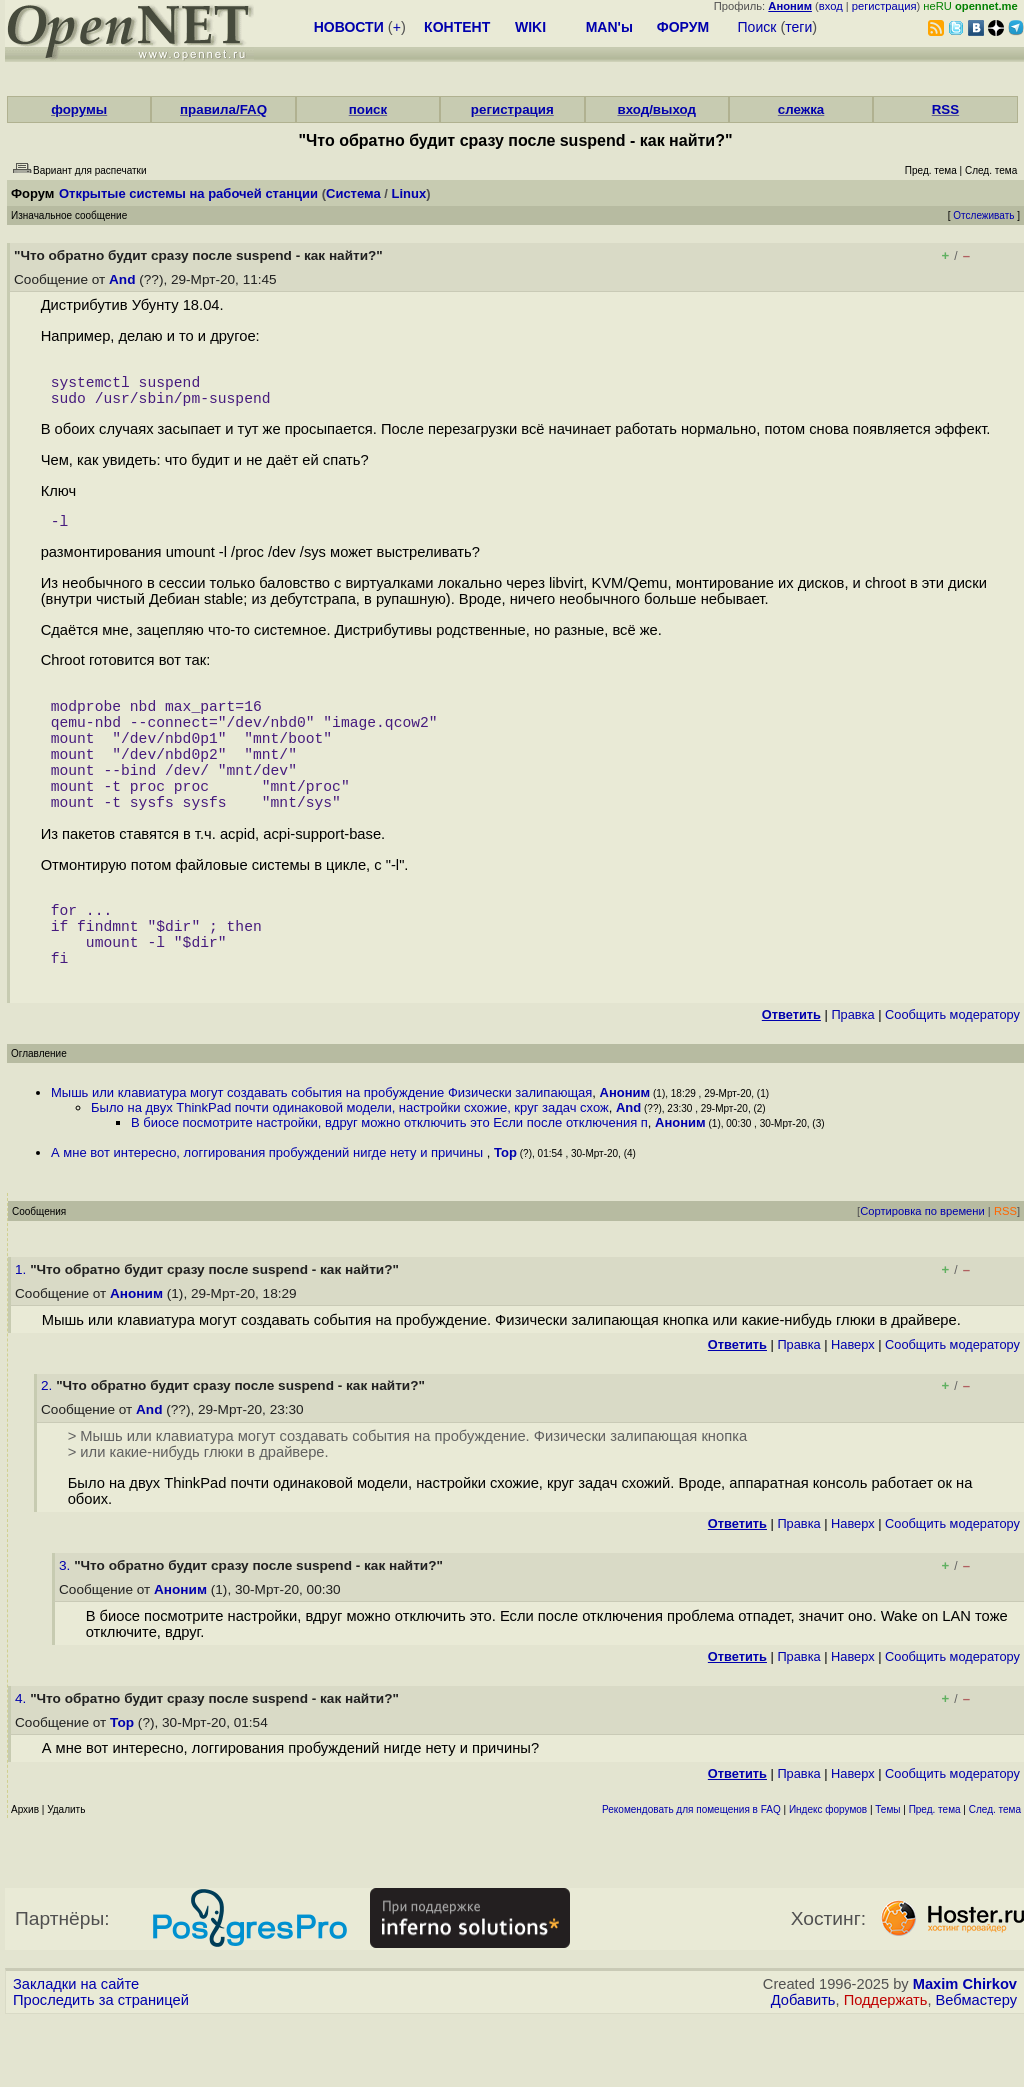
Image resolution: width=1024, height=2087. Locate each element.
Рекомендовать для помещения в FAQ (691, 1877)
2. (48, 1453)
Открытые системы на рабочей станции (188, 193)
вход (831, 6)
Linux (409, 193)
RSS (945, 109)
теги (798, 27)
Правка (852, 1082)
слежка (801, 109)
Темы (887, 1877)
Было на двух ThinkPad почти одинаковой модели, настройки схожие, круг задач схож (350, 1175)
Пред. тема (935, 1877)
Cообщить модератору (952, 1082)
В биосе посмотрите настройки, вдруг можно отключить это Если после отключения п (389, 1190)
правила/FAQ (223, 109)
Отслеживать (983, 215)
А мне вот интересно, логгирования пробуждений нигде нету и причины (269, 1220)
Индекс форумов (828, 1877)
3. (66, 1633)
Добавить (803, 2068)
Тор (505, 1220)
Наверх (853, 1412)
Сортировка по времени (922, 1279)
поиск (368, 109)
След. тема (995, 1877)
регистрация (884, 6)
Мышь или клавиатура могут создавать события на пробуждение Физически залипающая (321, 1160)
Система (353, 193)
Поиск (757, 27)
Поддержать (886, 2068)
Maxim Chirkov (965, 2052)
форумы (79, 109)
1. (22, 1337)
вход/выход (656, 109)
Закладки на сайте (76, 2052)
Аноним (625, 1160)
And (122, 279)
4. (22, 1766)
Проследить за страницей (101, 2068)
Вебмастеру (976, 2068)
